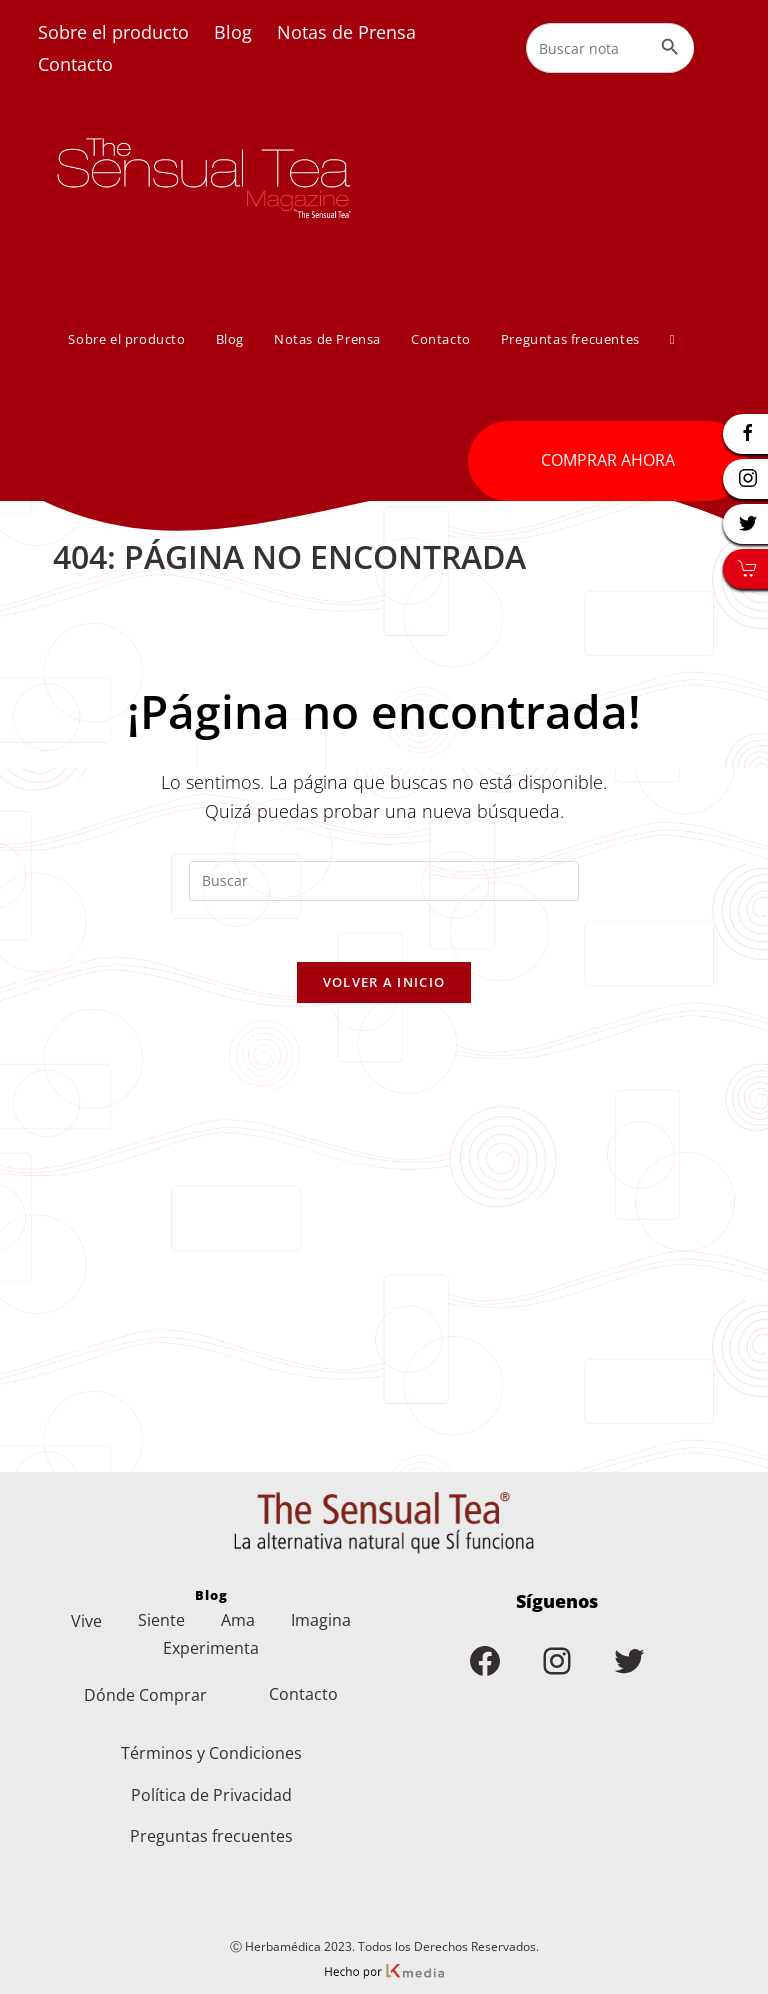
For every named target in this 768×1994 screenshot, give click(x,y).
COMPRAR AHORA (608, 460)
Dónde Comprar (145, 1681)
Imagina (321, 1606)
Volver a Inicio (384, 982)
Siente (161, 1606)
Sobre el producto (113, 32)
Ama (238, 1606)
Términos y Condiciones (211, 1739)
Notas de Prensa (346, 32)
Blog (233, 32)
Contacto (75, 64)
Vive (86, 1607)
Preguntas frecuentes (211, 1822)
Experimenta (211, 1634)
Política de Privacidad (211, 1780)
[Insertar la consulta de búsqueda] (384, 881)
